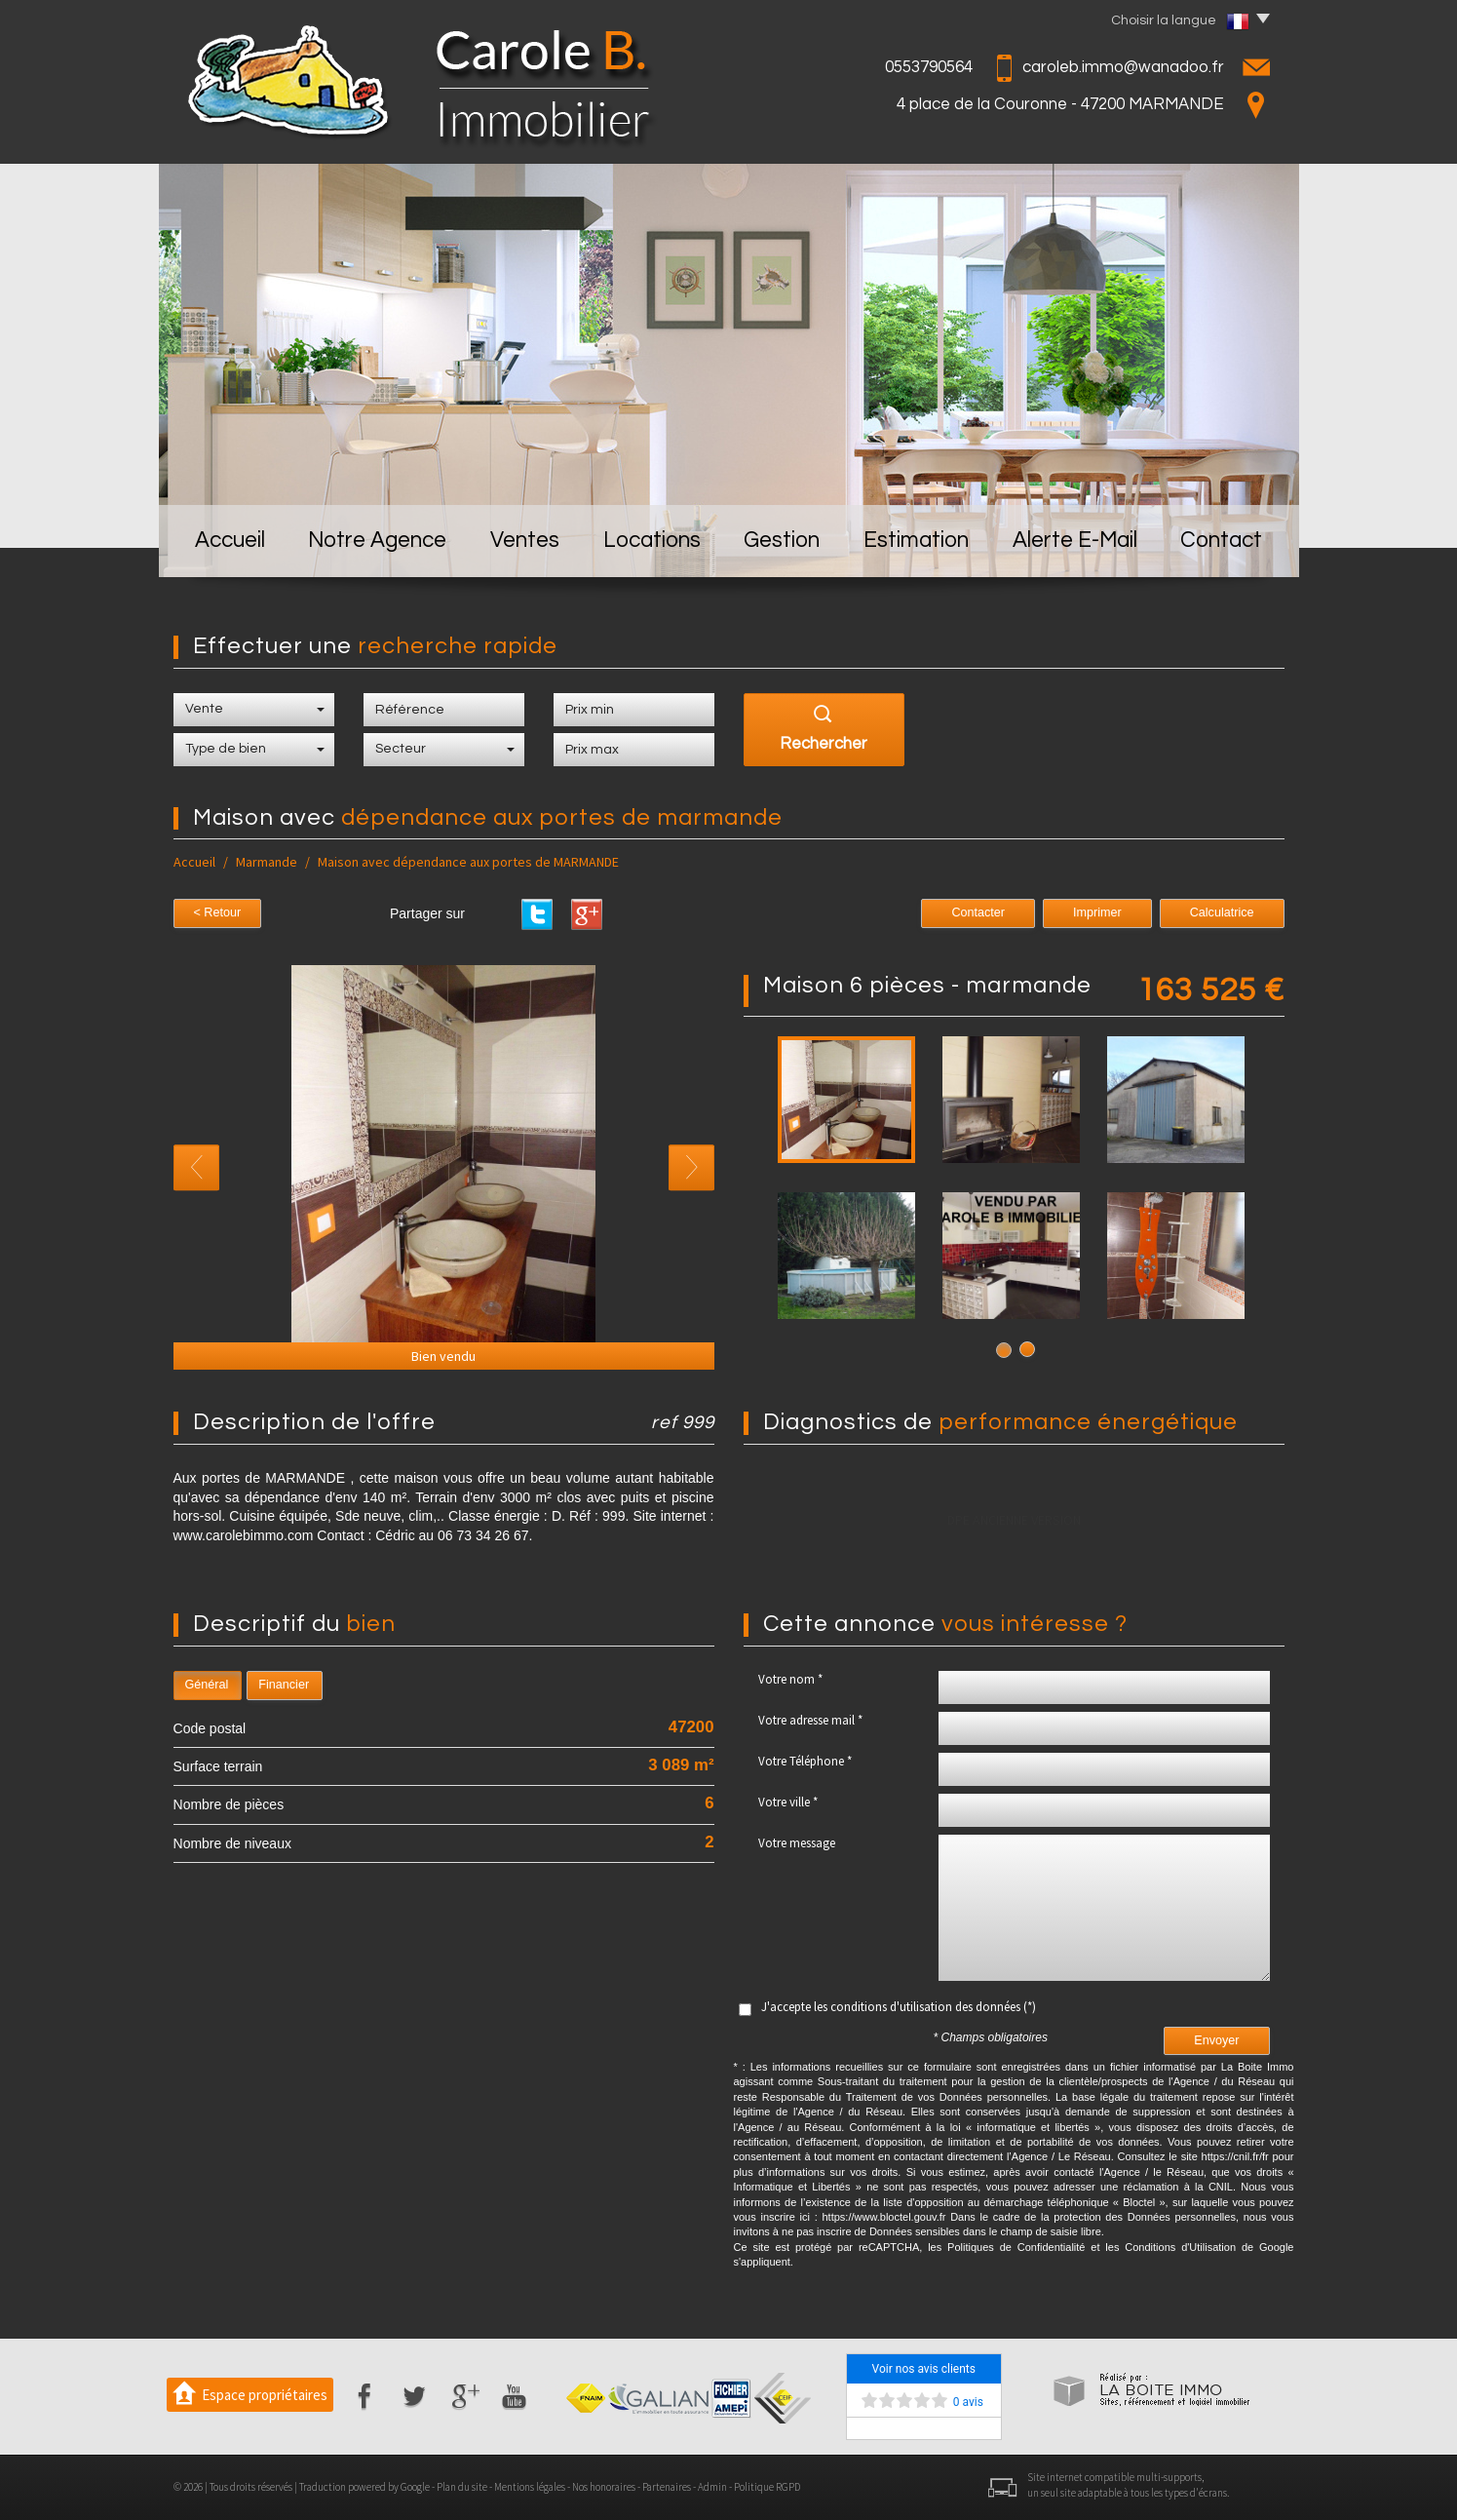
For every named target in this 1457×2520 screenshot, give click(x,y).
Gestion (782, 540)
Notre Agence (377, 540)
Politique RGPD (767, 2487)
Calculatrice (1222, 912)
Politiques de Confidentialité (1016, 2247)
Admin (712, 2487)
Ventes (524, 540)
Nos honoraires (603, 2487)
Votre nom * (790, 1679)
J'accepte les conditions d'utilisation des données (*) (898, 2006)
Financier (283, 1684)
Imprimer (1097, 912)
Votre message (796, 1843)
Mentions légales (529, 2487)
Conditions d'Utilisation (1180, 2247)
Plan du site (462, 2487)
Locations (652, 540)
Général (207, 1684)
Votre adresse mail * (810, 1720)
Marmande (266, 862)
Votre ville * (788, 1802)
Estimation (916, 540)
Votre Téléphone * (805, 1761)
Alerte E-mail (1075, 540)
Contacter (978, 912)
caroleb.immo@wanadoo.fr (1123, 67)
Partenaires (666, 2487)
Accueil (230, 540)
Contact (1221, 540)
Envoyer (1216, 2040)
